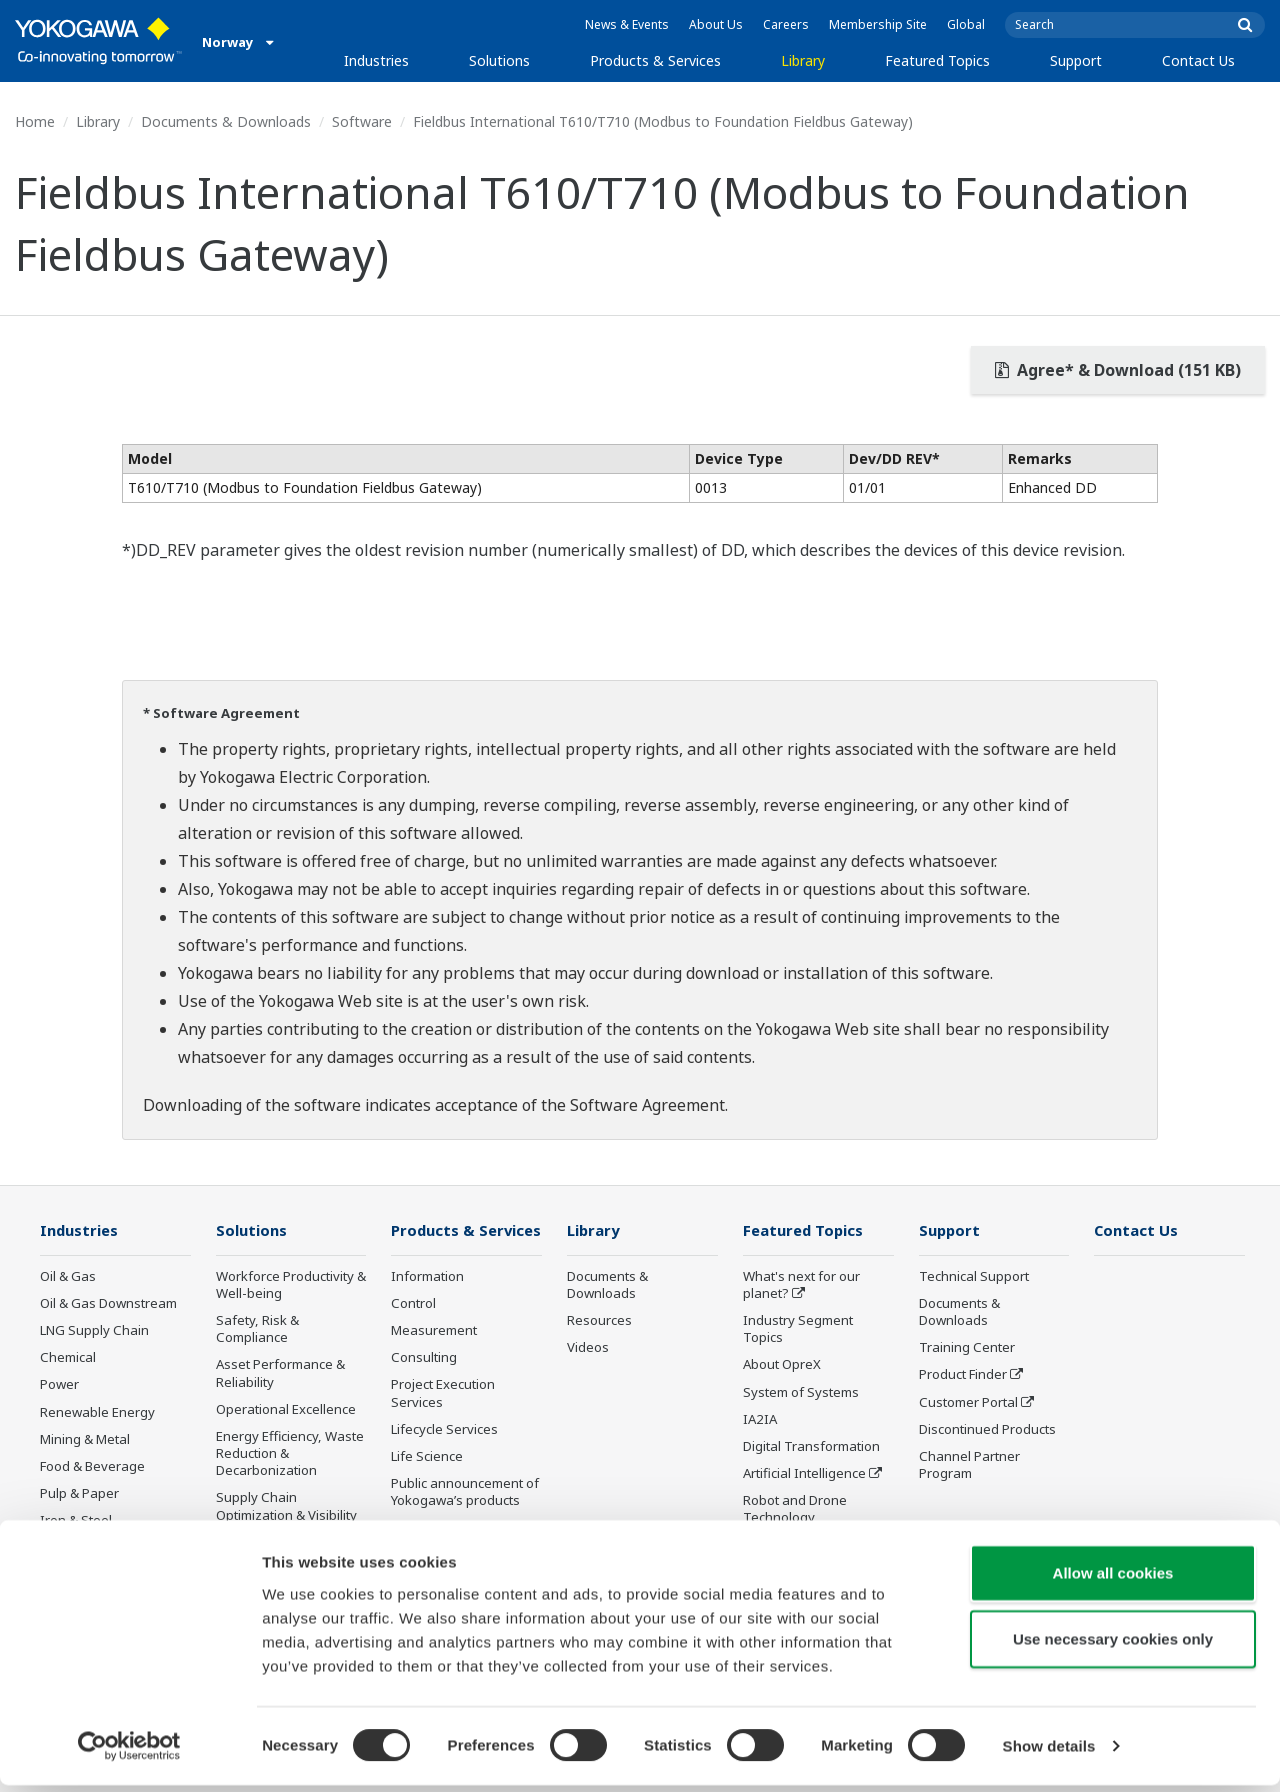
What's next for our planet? (801, 1285)
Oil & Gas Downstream (108, 1304)
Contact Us (1198, 60)
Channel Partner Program (969, 1465)
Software (362, 121)
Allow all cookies (1113, 1579)
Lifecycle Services (444, 1459)
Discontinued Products (987, 1430)
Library (803, 60)
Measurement (434, 1360)
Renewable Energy (97, 1413)
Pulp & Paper (79, 1494)
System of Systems (801, 1393)
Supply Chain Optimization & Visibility (286, 1506)
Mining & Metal (85, 1440)
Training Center (967, 1348)
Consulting (424, 1387)
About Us (716, 24)
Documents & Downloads (226, 121)
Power (59, 1385)
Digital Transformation (811, 1447)
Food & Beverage (92, 1467)
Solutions (499, 60)
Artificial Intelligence (804, 1474)
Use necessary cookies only (1113, 1645)
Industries (376, 60)
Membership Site (878, 24)
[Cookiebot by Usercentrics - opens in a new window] (129, 1753)
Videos (588, 1348)
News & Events (627, 24)
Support (1076, 60)
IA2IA (760, 1420)
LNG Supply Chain (94, 1331)
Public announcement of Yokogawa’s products (465, 1521)
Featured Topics (937, 60)
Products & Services (655, 60)
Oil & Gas (68, 1277)
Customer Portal (968, 1403)
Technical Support (974, 1277)
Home (35, 121)
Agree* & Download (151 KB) (1118, 370)
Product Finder (963, 1375)
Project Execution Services (443, 1422)
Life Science (427, 1486)
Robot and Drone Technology (795, 1509)
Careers (786, 24)
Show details (1049, 1752)
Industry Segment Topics (798, 1329)
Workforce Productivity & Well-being (291, 1285)
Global (966, 24)
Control (413, 1333)
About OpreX (782, 1365)
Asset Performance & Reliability (280, 1373)
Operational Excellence (286, 1410)
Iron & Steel (76, 1521)
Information (427, 1306)
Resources (599, 1321)
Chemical (68, 1358)
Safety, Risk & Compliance (257, 1329)
